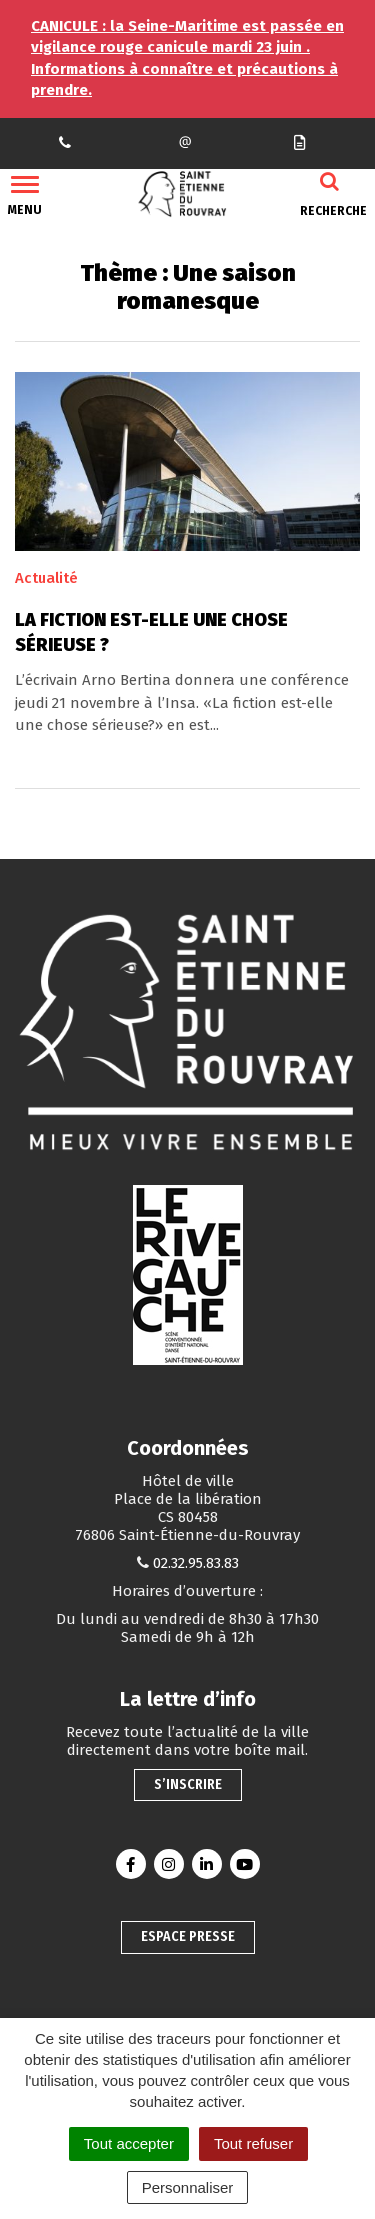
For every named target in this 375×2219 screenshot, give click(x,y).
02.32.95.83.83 (196, 1563)
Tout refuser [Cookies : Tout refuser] (253, 2143)
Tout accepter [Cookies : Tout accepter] (129, 2143)
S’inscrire (188, 1784)
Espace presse (188, 1936)
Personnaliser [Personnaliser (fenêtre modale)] (188, 2187)
